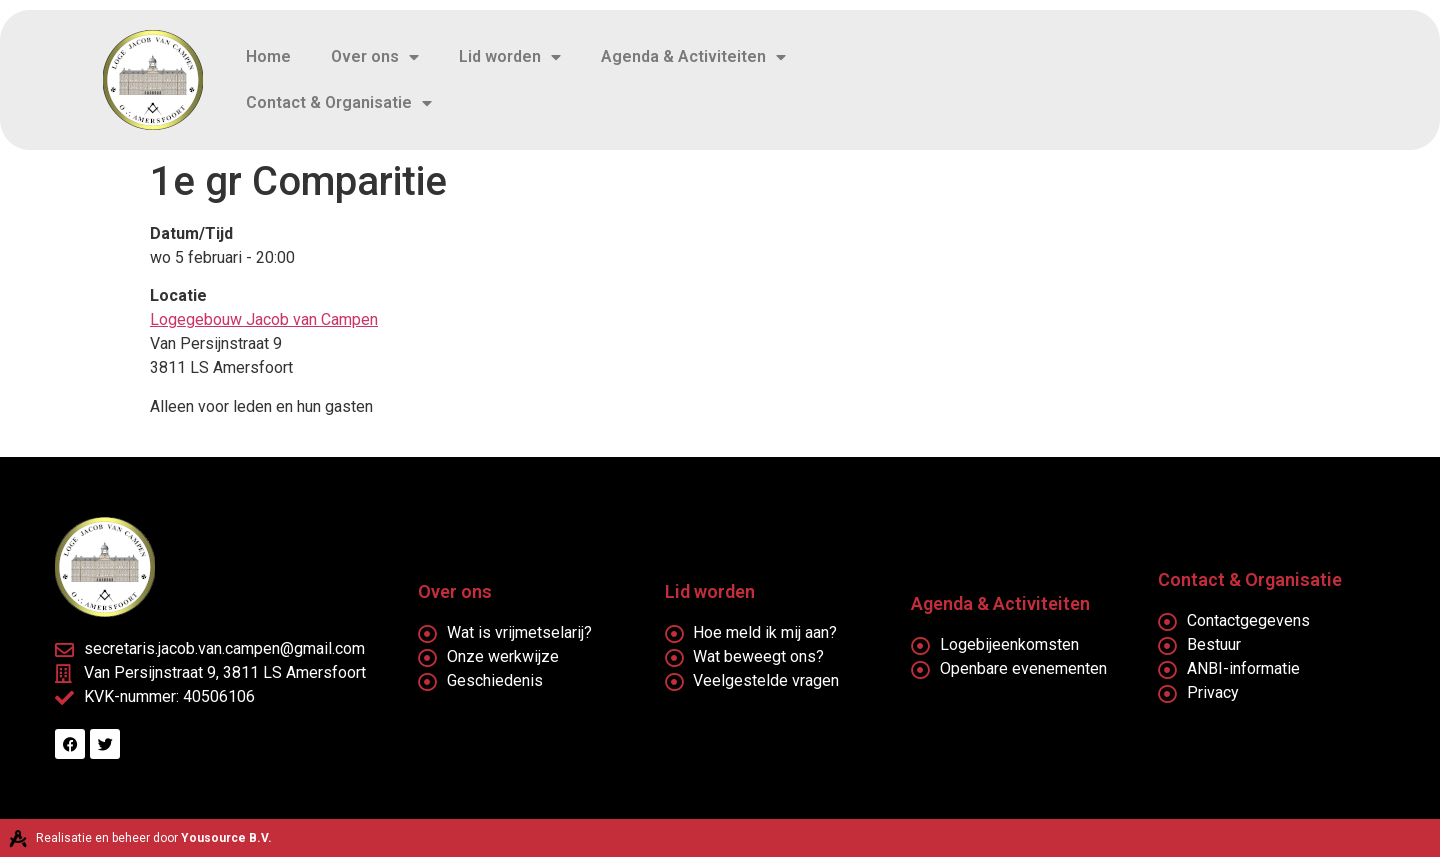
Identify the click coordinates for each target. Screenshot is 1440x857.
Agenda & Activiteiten (693, 57)
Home (268, 56)
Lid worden (510, 57)
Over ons (375, 57)
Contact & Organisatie (339, 103)
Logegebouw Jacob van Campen (264, 319)
